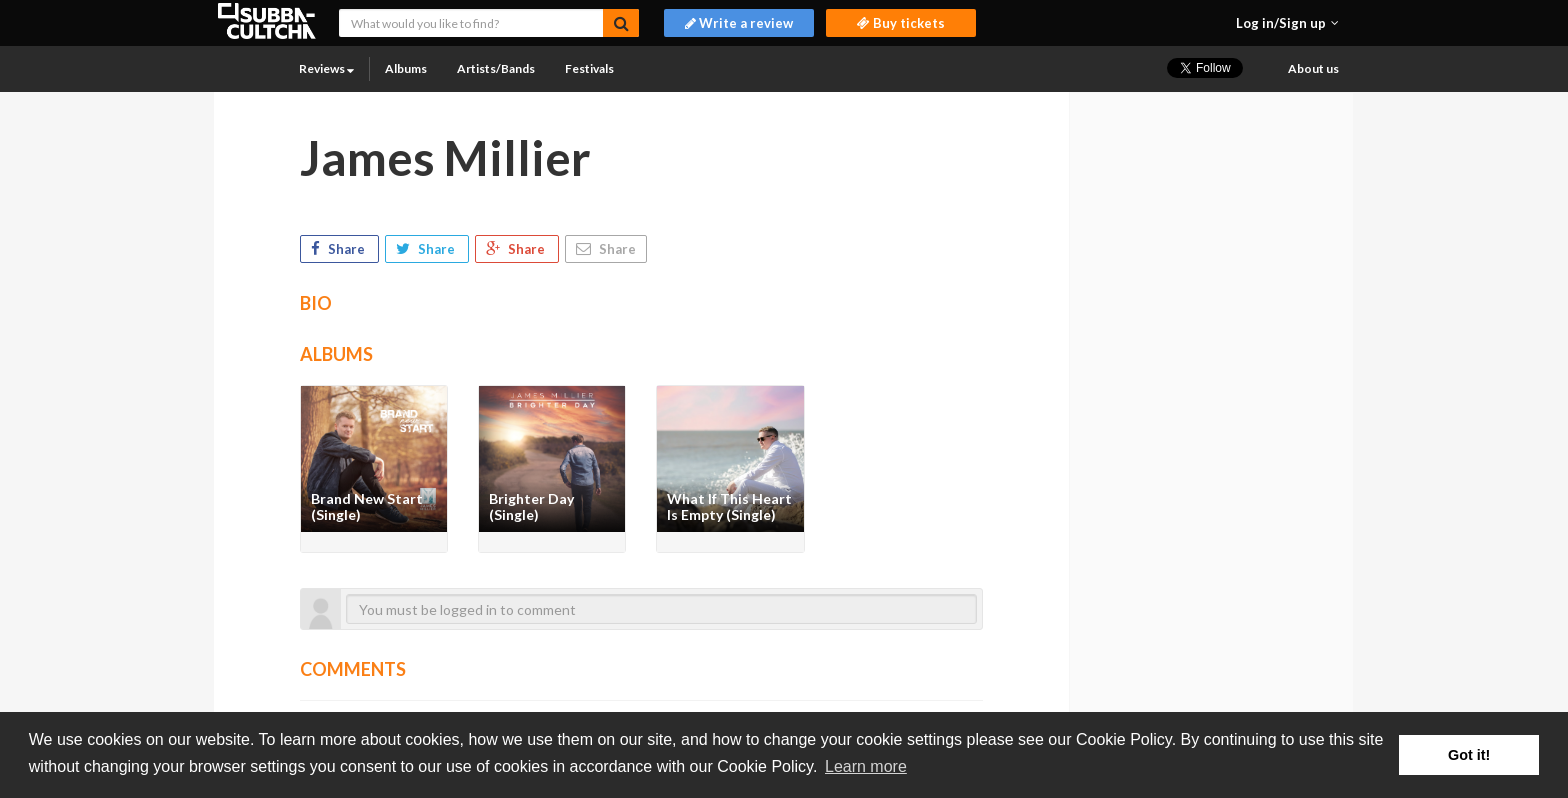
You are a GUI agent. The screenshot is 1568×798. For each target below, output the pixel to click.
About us (1313, 68)
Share (339, 249)
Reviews (326, 68)
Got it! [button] (1469, 755)
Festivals (589, 68)
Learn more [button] (866, 766)
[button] (1287, 23)
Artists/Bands (496, 68)
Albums (406, 68)
